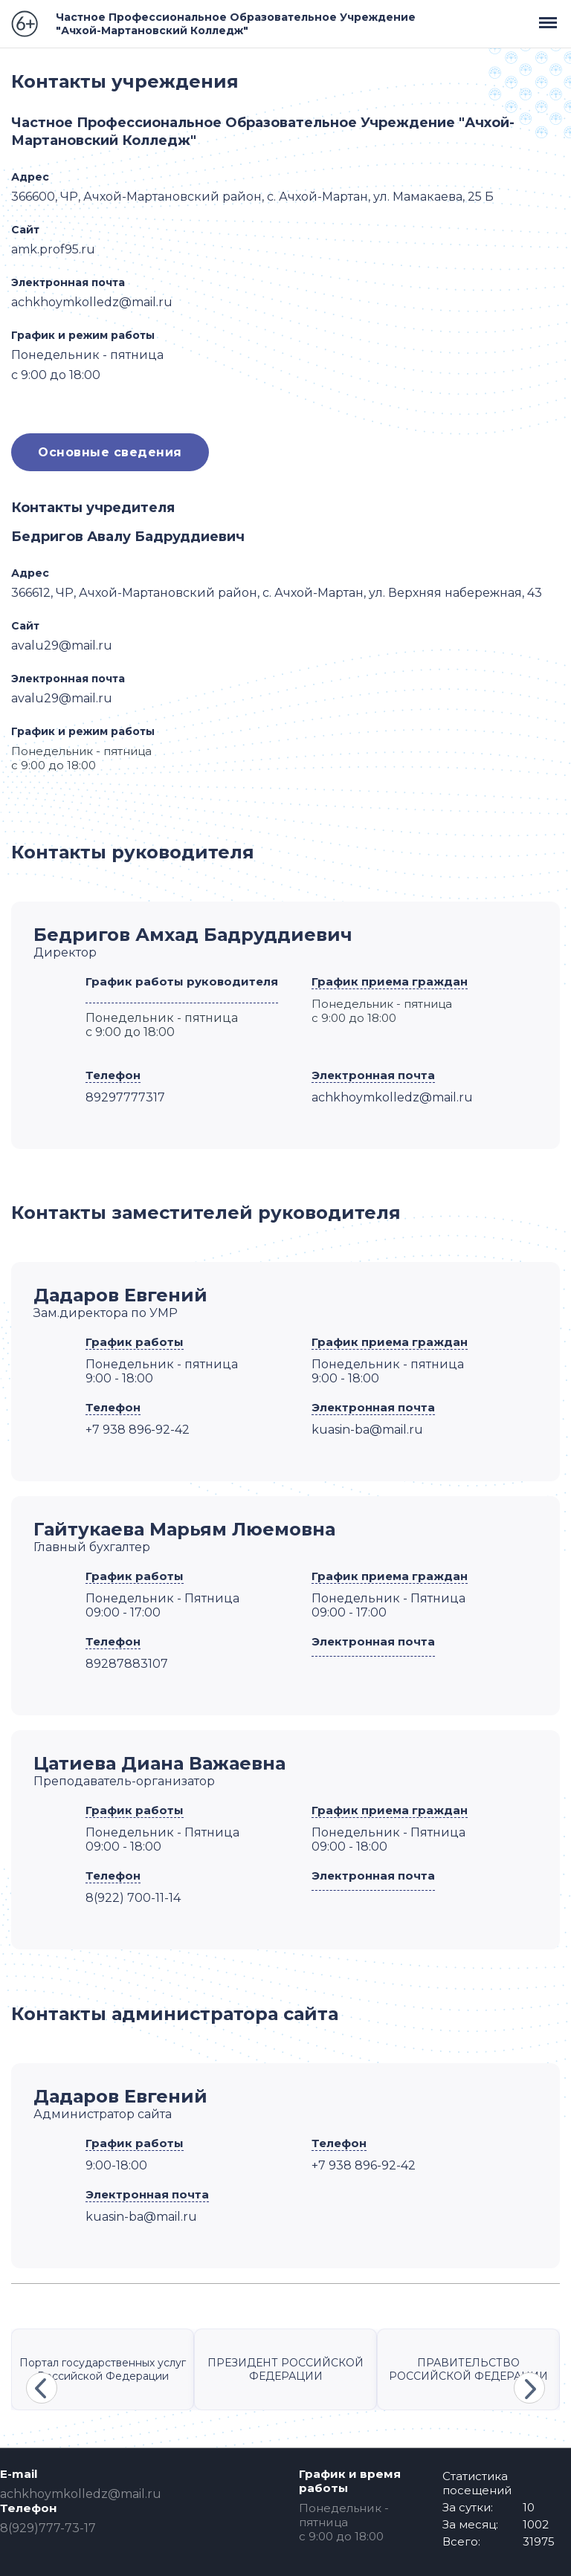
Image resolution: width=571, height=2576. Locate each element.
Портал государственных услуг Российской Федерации (102, 2369)
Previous (41, 2388)
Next (529, 2388)
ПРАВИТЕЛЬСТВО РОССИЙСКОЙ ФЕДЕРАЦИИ (468, 2369)
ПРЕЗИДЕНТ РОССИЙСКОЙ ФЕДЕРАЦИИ (285, 2369)
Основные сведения (110, 452)
